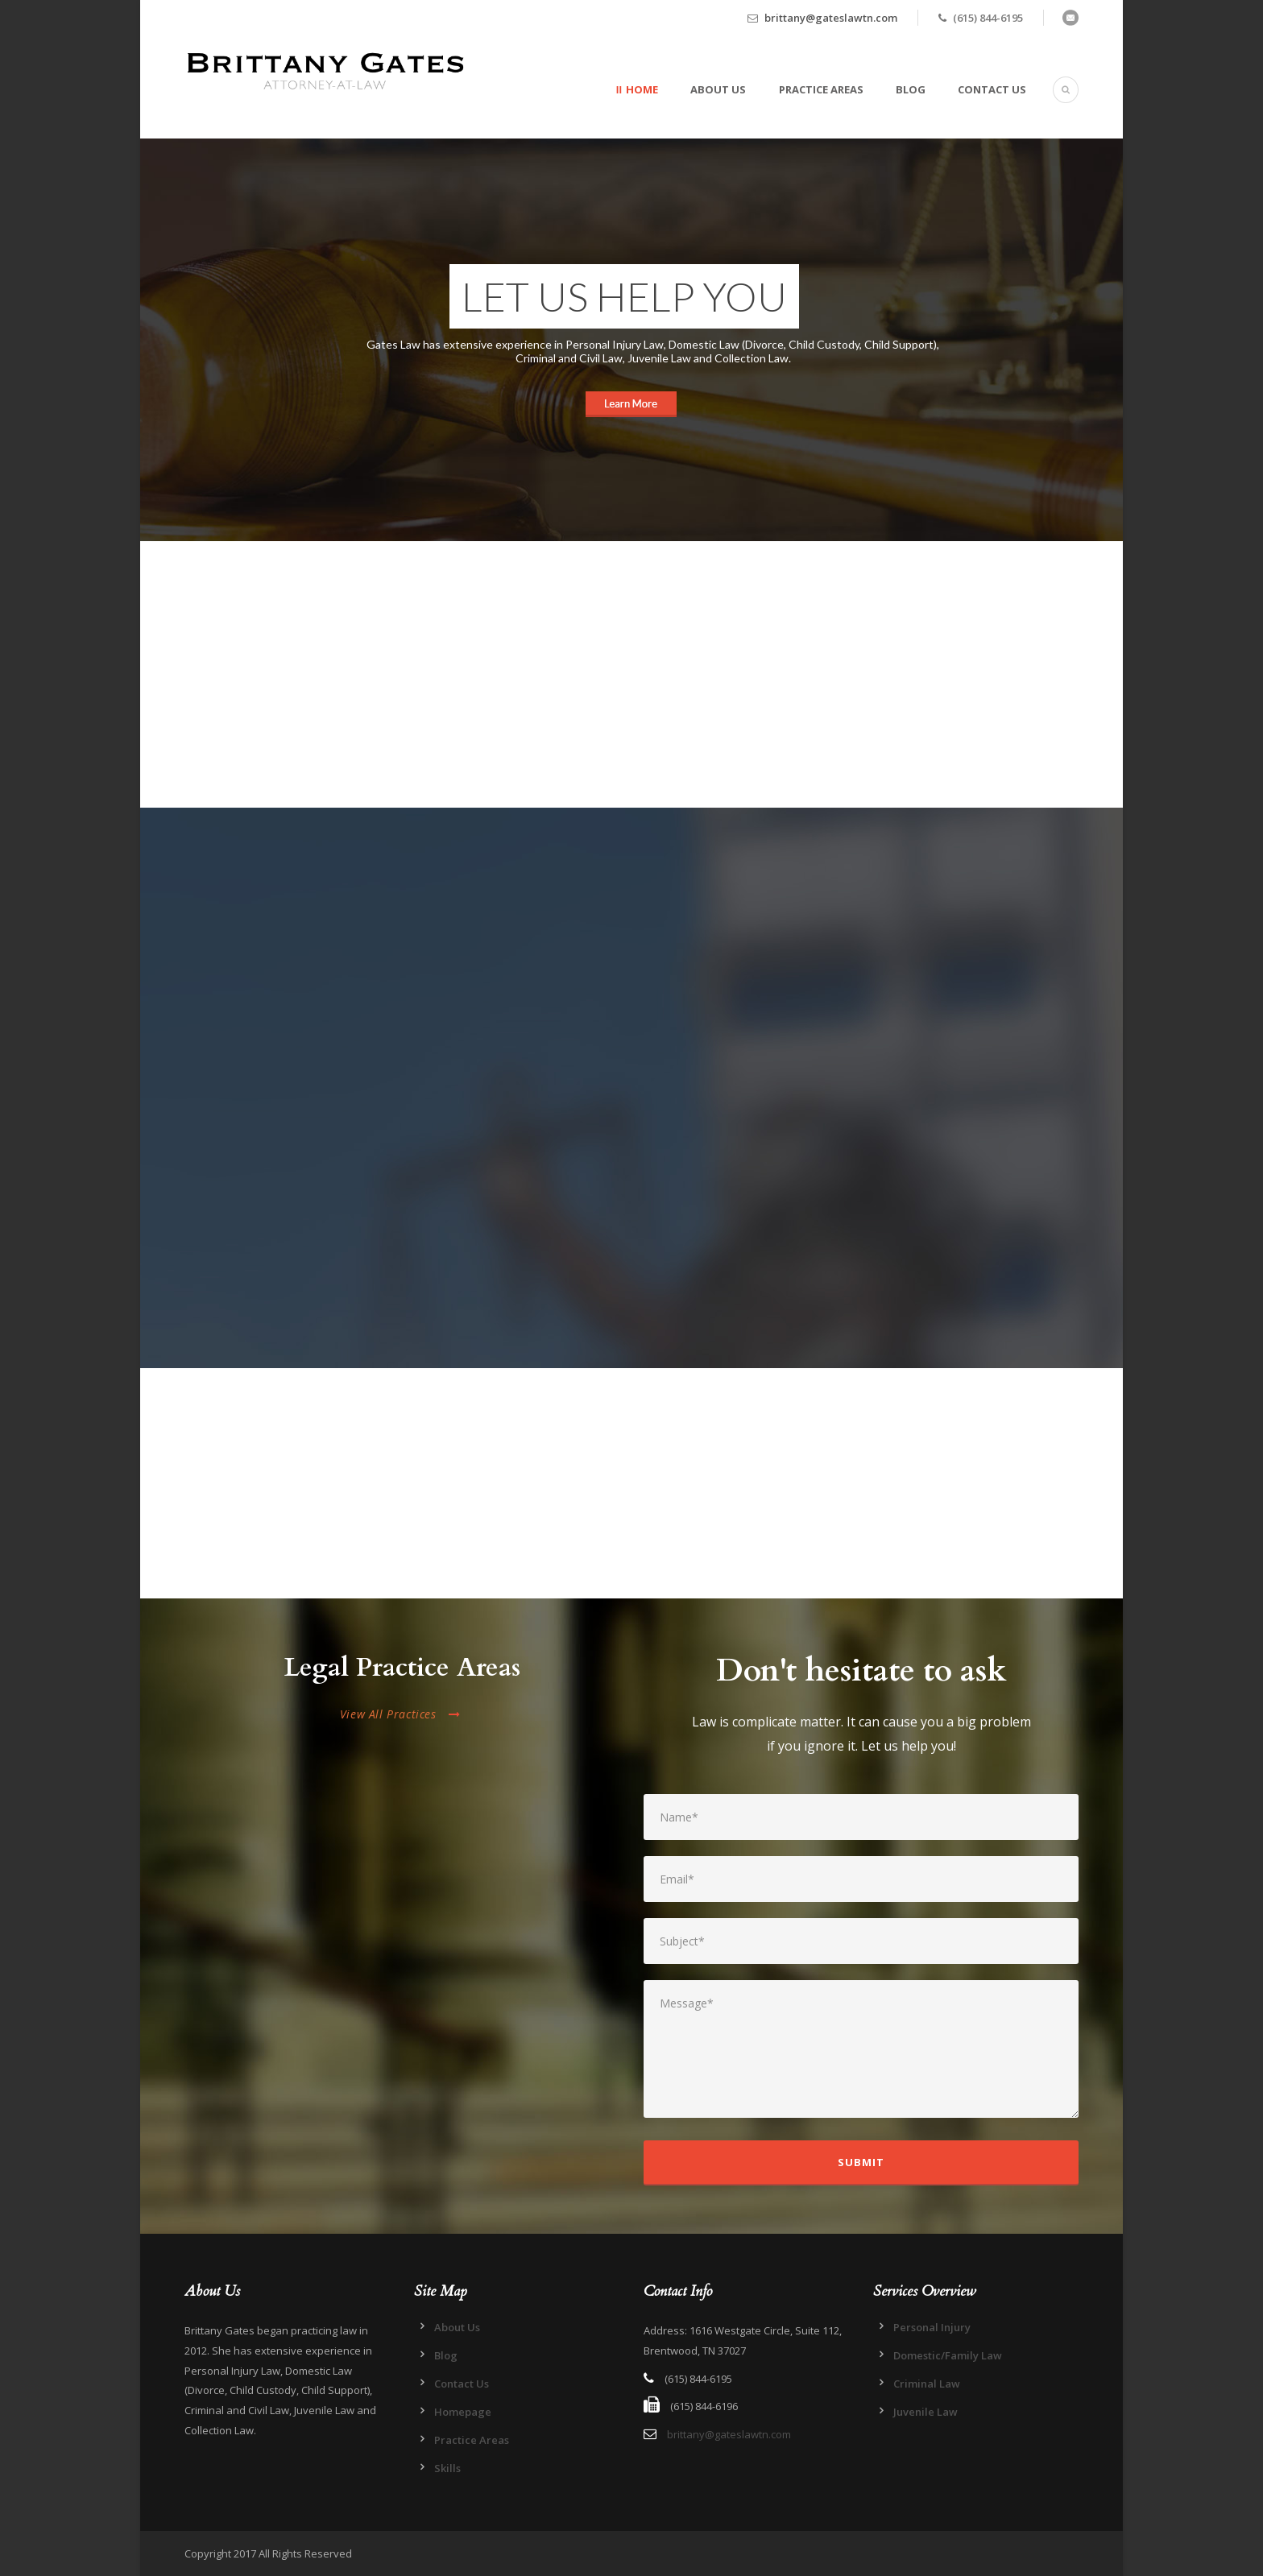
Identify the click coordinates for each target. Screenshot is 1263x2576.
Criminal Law (926, 2383)
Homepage (462, 2411)
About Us (718, 89)
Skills (447, 2468)
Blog (911, 89)
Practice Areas (821, 89)
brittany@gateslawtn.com (830, 17)
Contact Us (992, 89)
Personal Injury (932, 2327)
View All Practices (400, 1714)
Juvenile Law (925, 2411)
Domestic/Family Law (947, 2355)
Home (642, 89)
